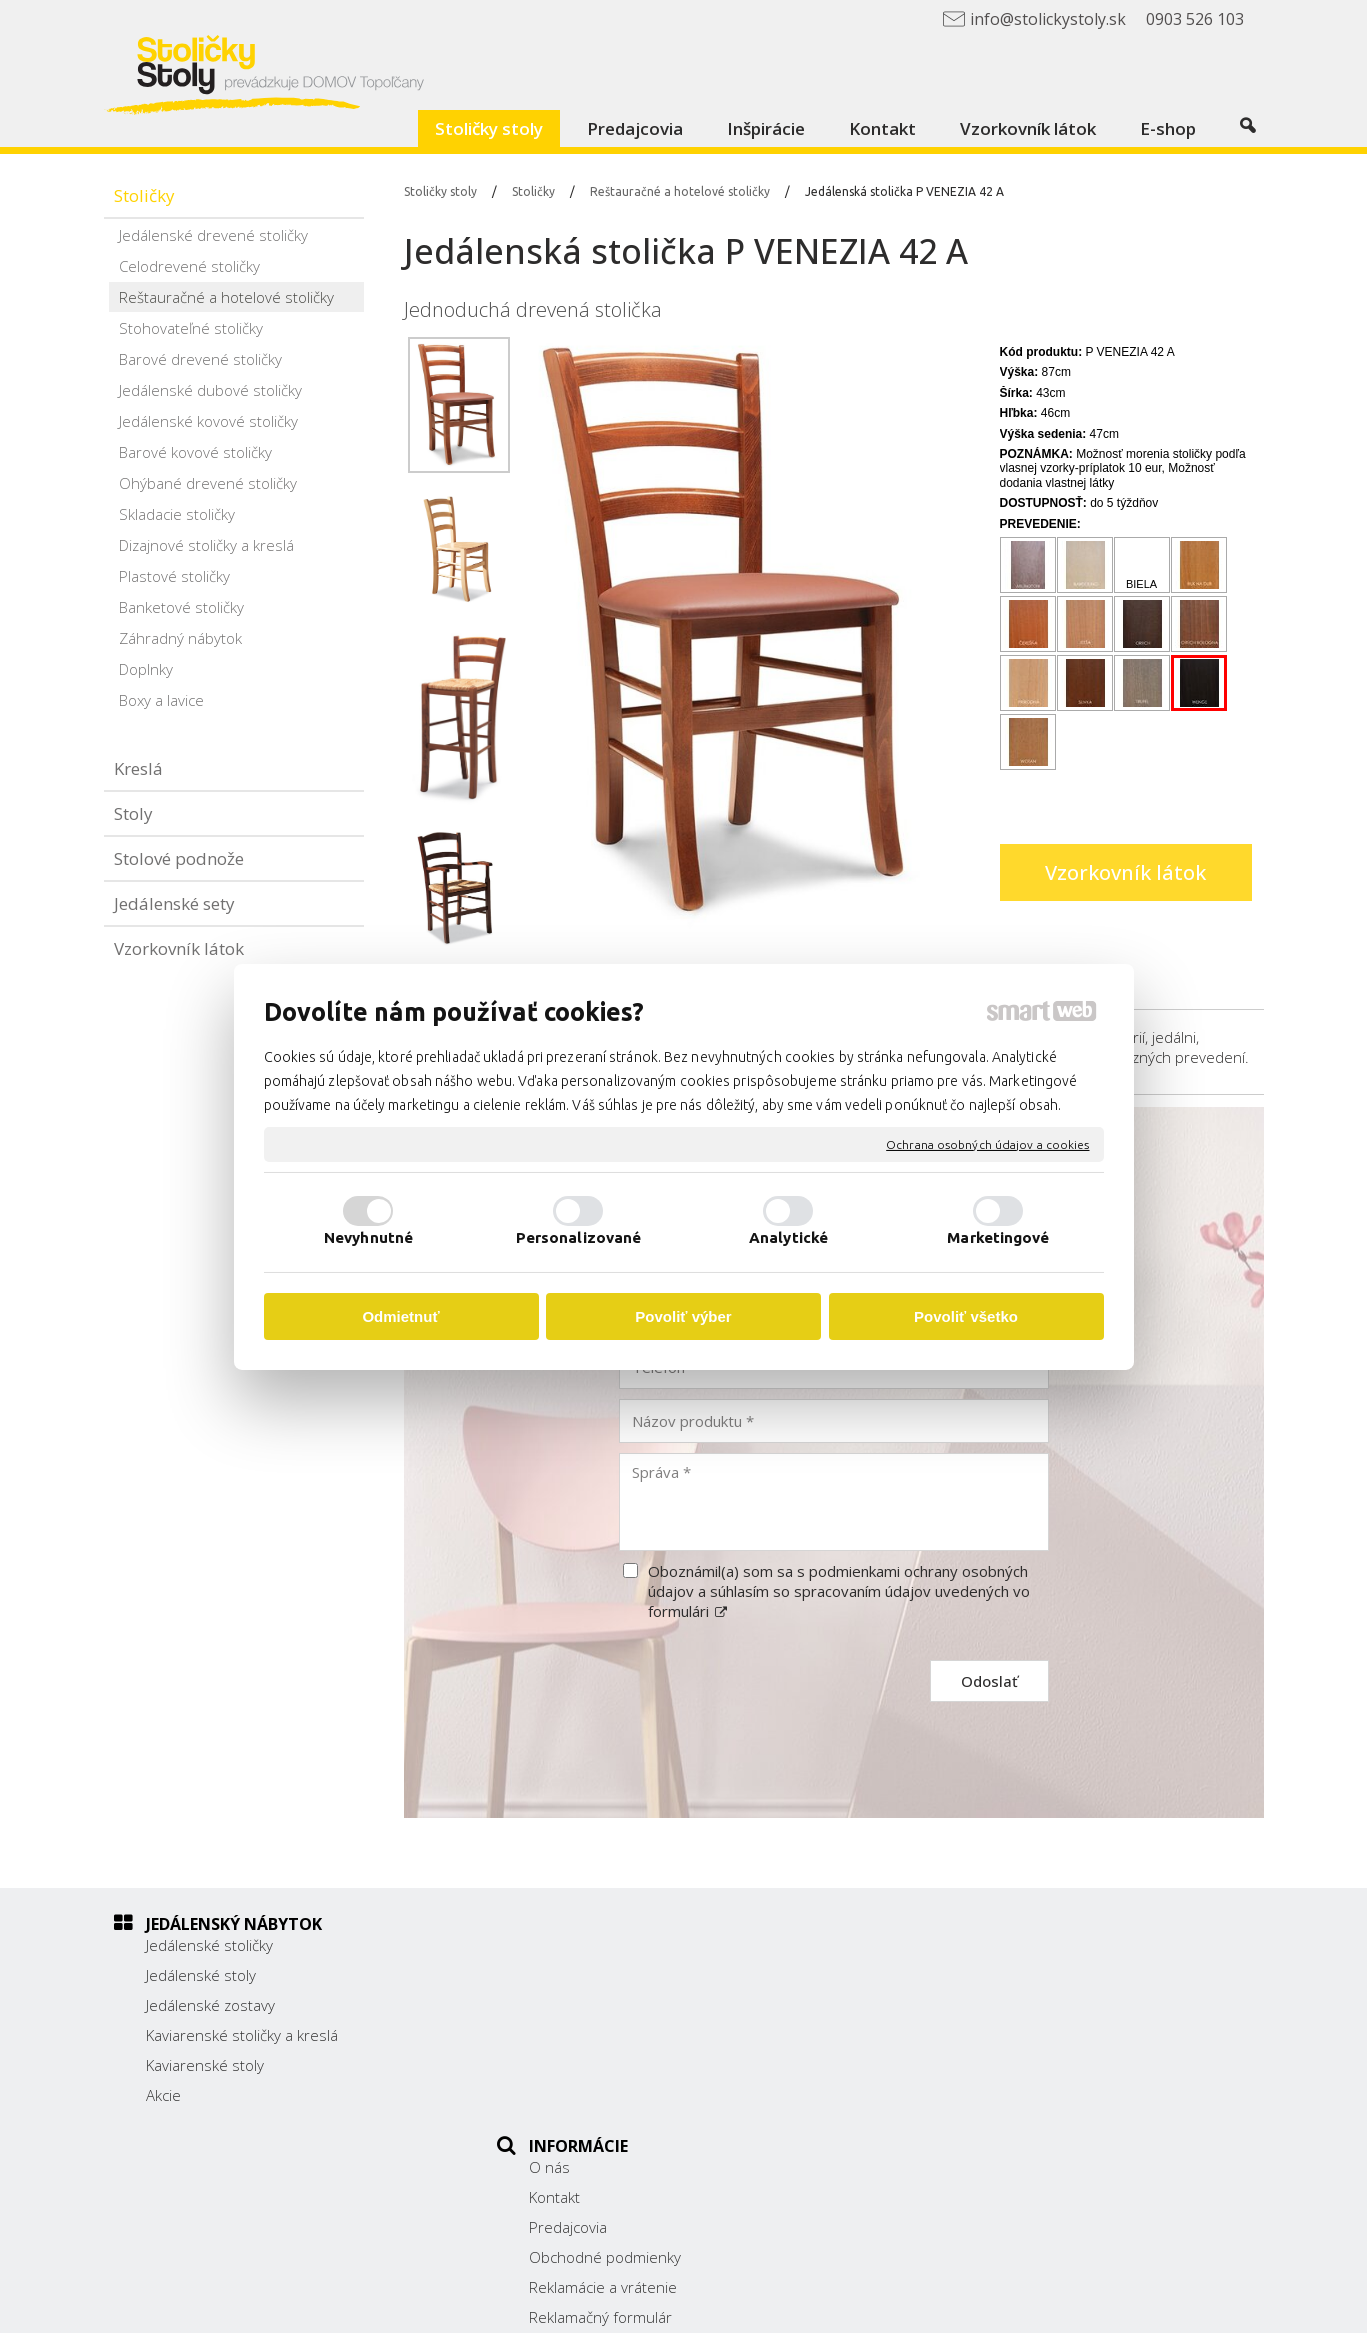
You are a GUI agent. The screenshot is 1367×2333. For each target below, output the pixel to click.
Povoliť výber (683, 1316)
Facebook (960, 2105)
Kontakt (565, 1975)
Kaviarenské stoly (205, 2065)
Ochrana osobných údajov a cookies (987, 1143)
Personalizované (579, 1237)
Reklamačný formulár (611, 2095)
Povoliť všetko (966, 1316)
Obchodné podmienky (616, 2035)
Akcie (163, 2095)
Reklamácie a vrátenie (614, 2065)
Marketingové (998, 1237)
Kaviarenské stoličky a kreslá (242, 2035)
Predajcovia (579, 2005)
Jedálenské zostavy (210, 2005)
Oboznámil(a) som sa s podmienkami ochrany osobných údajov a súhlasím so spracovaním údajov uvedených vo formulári (839, 1591)
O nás (560, 1945)
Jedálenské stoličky (209, 1945)
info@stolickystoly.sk (998, 2077)
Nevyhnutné (368, 1237)
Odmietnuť (400, 1316)
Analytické (788, 1237)
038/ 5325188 (977, 2032)
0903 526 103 (976, 2055)
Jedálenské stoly (201, 1975)
